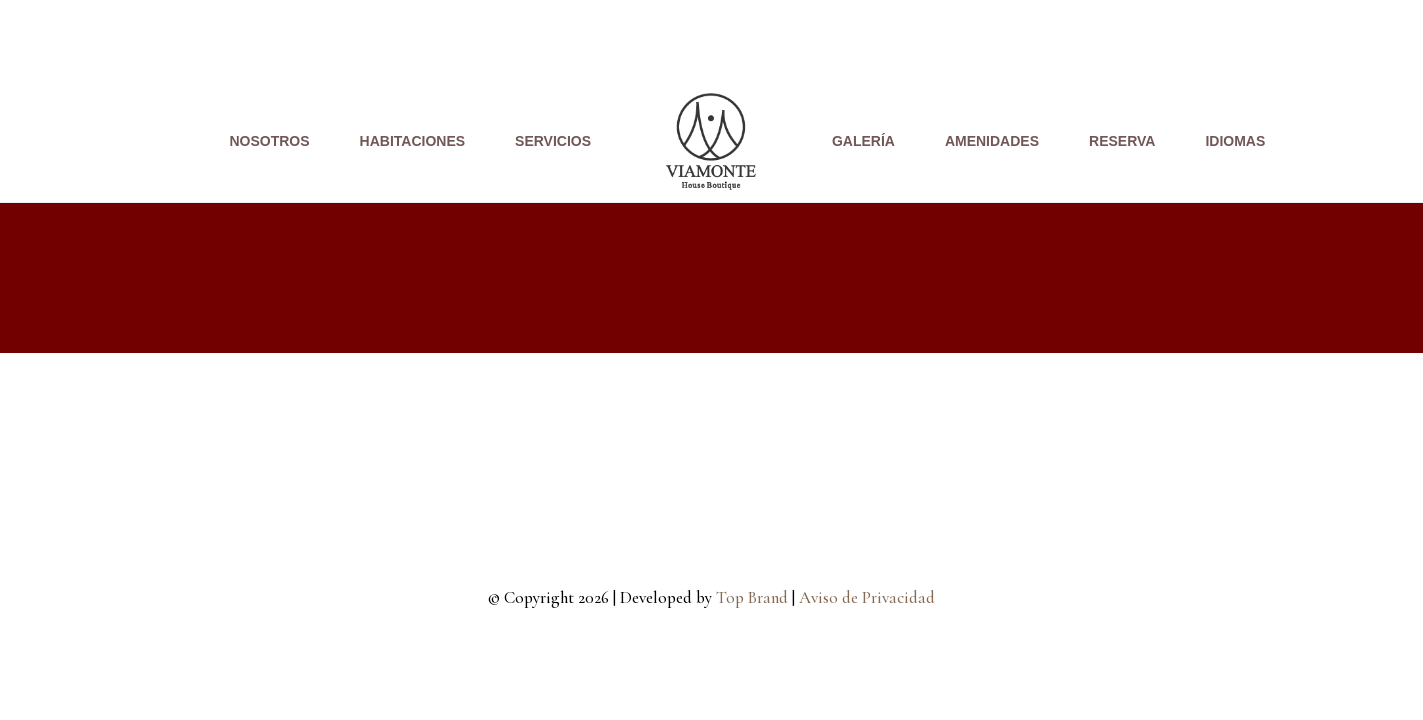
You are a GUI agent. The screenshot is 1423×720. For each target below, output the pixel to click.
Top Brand (752, 597)
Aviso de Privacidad (867, 597)
